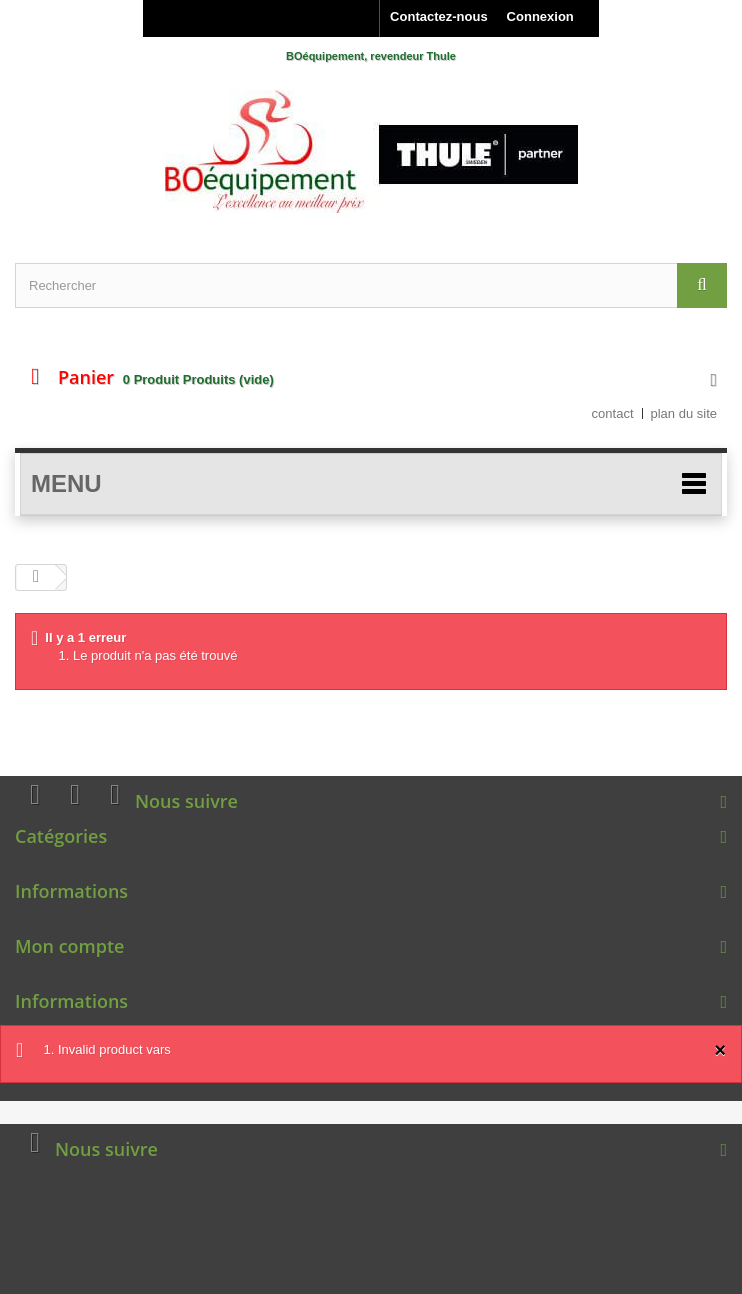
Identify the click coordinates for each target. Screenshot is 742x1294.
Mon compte (69, 946)
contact (613, 413)
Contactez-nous (439, 16)
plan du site (684, 413)
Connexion (540, 16)
